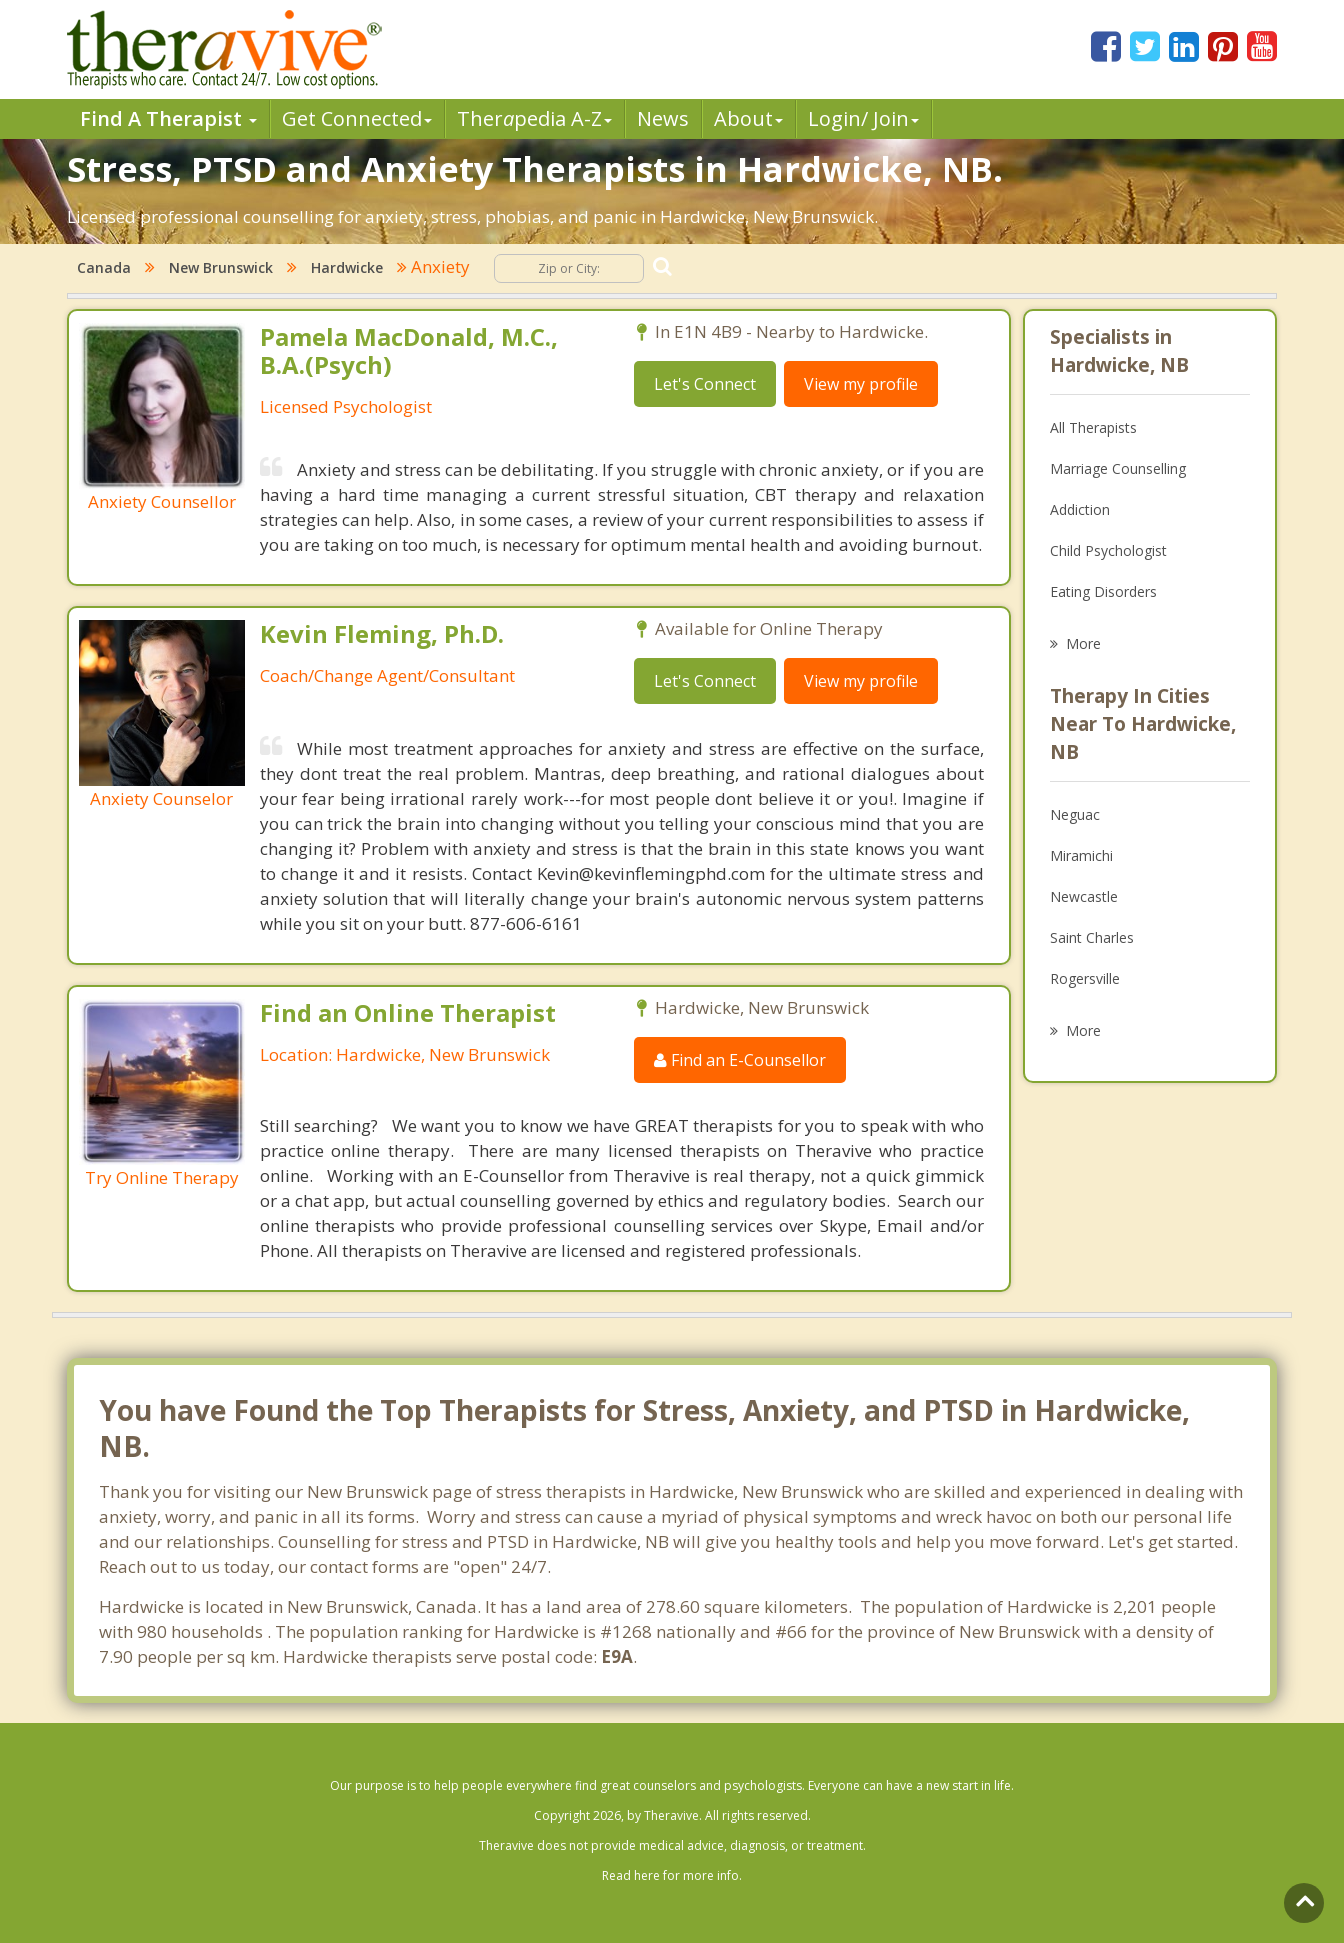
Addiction (1080, 509)
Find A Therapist (168, 118)
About (748, 118)
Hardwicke (347, 267)
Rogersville (1085, 978)
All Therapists (1093, 427)
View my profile (861, 384)
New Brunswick (221, 267)
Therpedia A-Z (534, 118)
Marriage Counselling (1118, 468)
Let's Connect (705, 384)
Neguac (1075, 814)
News (663, 118)
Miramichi (1081, 855)
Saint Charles (1092, 937)
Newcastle (1084, 896)
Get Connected (357, 118)
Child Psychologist (1108, 550)
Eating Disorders (1103, 591)
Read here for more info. (672, 1875)
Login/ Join (863, 118)
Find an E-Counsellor (740, 1060)
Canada (104, 267)
